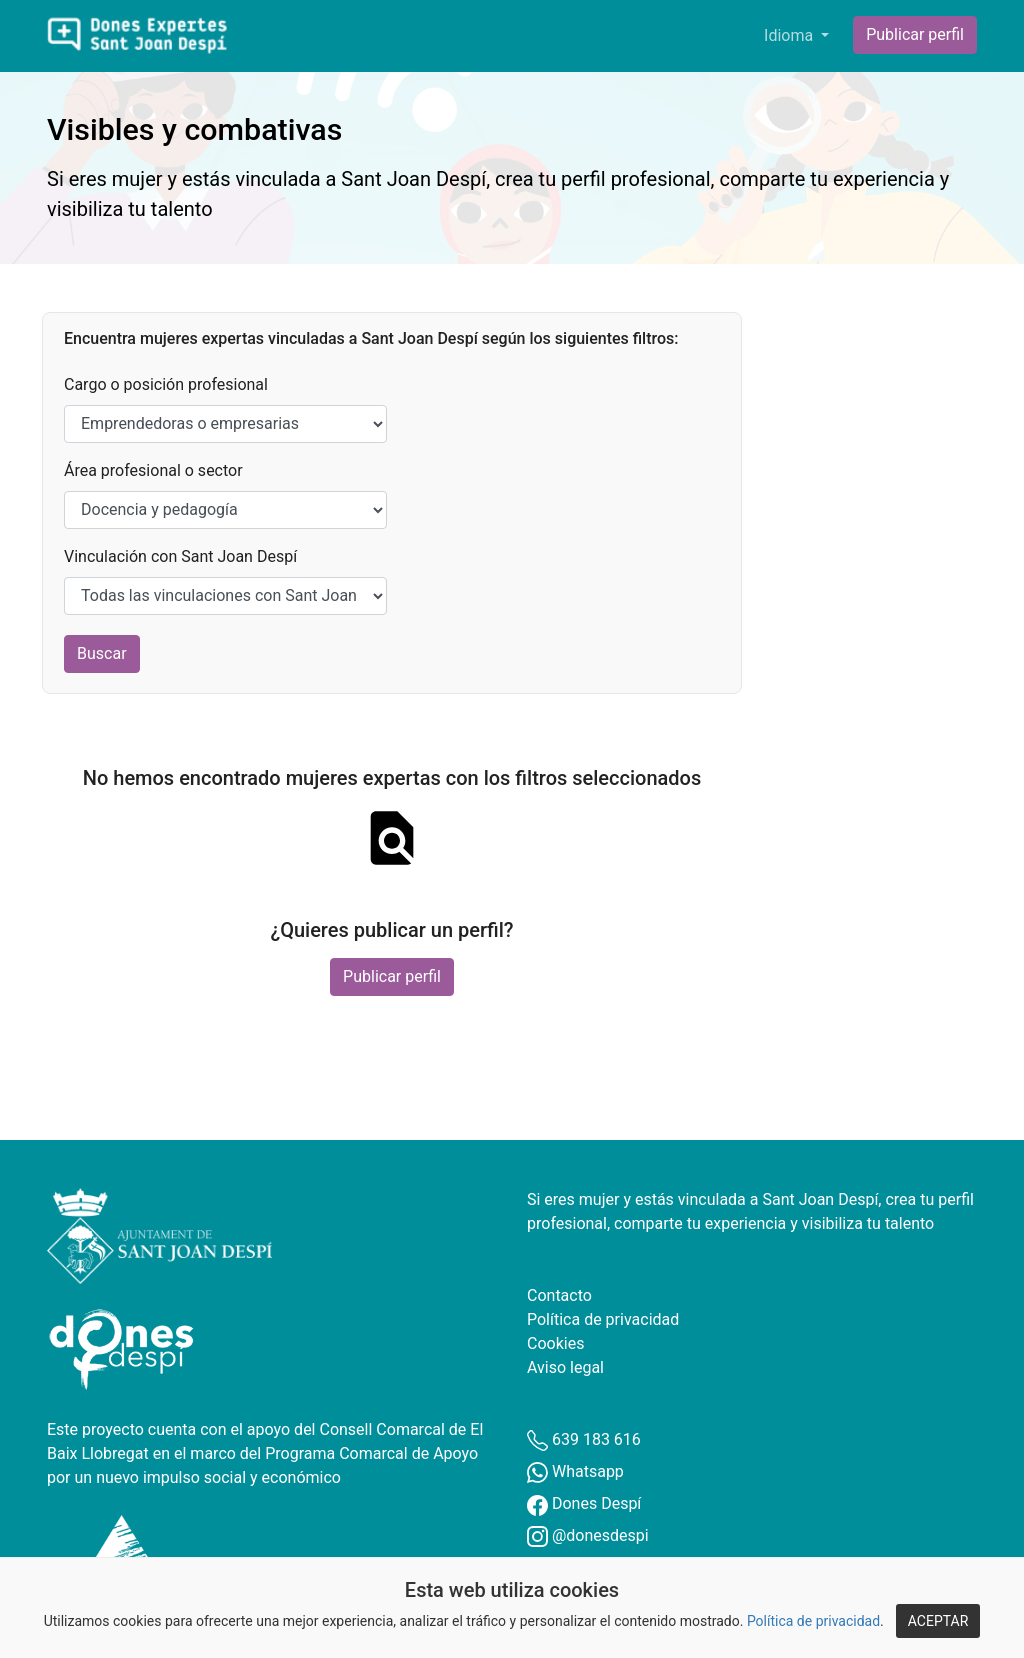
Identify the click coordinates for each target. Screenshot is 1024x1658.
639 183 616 (584, 1439)
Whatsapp (575, 1471)
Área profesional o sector (153, 470)
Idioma (790, 35)
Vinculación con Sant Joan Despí (180, 556)
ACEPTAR (938, 1621)
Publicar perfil (915, 34)
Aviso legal (565, 1367)
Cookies (555, 1343)
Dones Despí (584, 1503)
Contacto (559, 1295)
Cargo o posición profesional (166, 384)
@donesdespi (588, 1535)
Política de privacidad (813, 1621)
